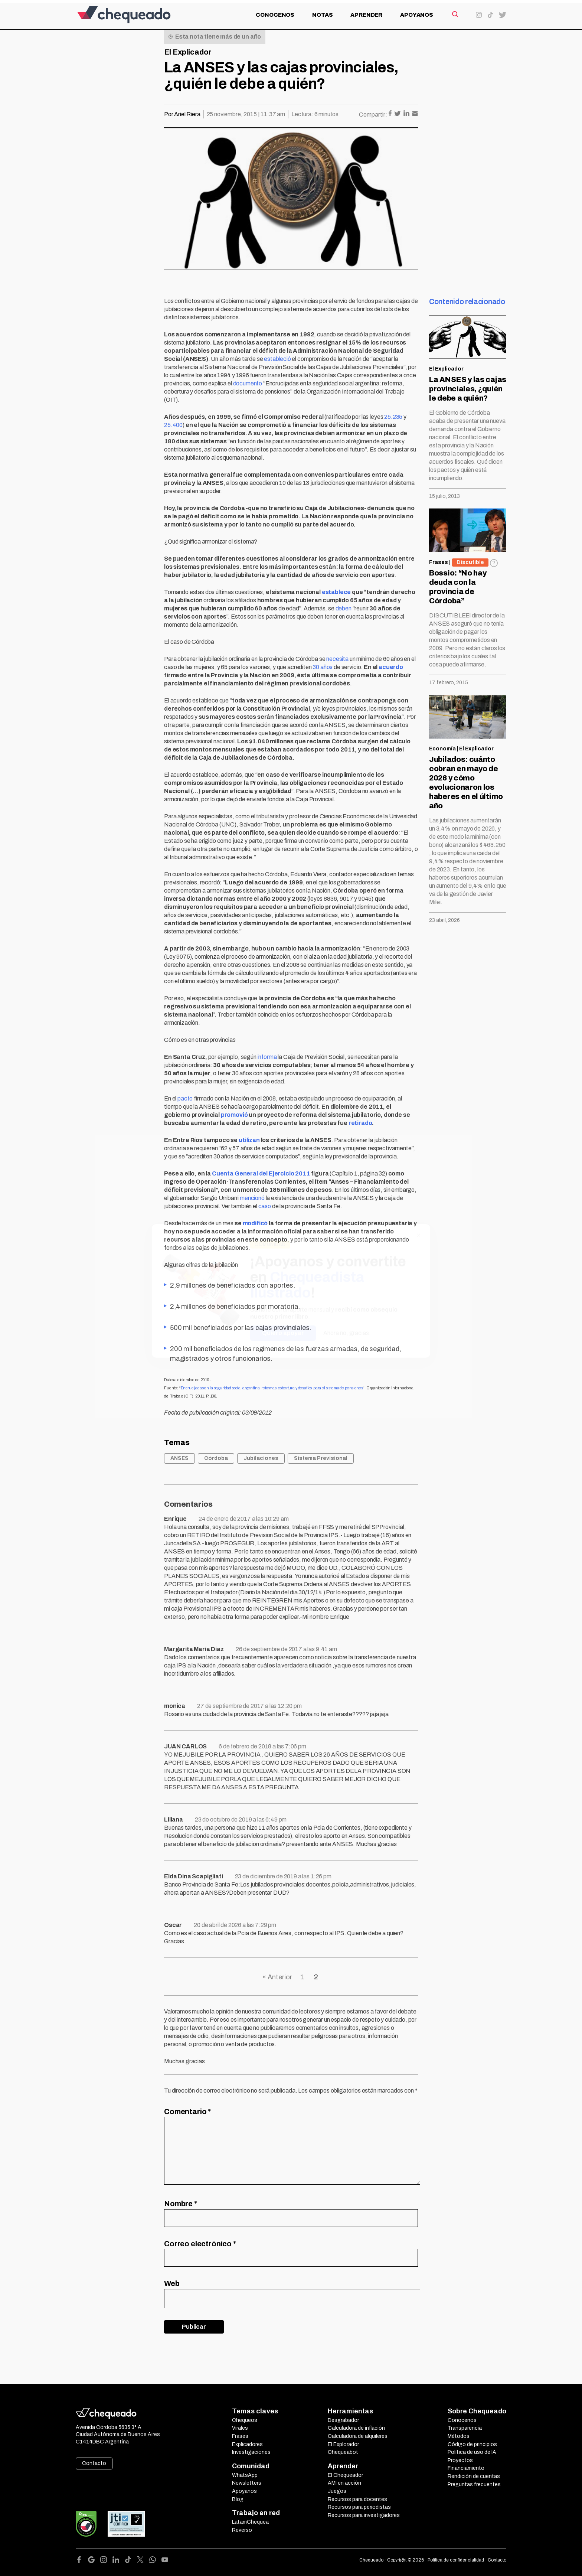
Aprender (366, 15)
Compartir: (373, 114)
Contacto (94, 2463)
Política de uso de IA (472, 2452)
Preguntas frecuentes (474, 2484)
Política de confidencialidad (456, 2560)
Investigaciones (251, 2452)
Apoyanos (416, 15)
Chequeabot (343, 2452)
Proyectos (460, 2460)
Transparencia (465, 2428)
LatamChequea (250, 2522)
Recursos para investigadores (364, 2515)
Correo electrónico (200, 2244)
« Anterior (277, 1977)
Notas (322, 15)
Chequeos (244, 2420)
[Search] (454, 14)
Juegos (337, 2491)
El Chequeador (345, 2475)
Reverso (242, 2530)
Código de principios (472, 2444)
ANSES (179, 1458)
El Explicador (188, 52)
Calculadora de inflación (356, 2428)
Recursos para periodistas (359, 2507)
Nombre (180, 2204)
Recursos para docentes (357, 2499)
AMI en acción (344, 2483)
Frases (438, 562)
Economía (442, 748)
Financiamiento (466, 2468)
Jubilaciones (260, 1458)
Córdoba (216, 1458)
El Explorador (343, 2444)
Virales (240, 2428)
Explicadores (247, 2444)
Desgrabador (343, 2420)
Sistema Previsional (320, 1458)
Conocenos (275, 15)
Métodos (459, 2436)
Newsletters (246, 2483)
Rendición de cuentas (474, 2476)
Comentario (187, 2111)
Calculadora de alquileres (358, 2436)
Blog (237, 2499)
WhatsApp (245, 2475)
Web (172, 2283)
